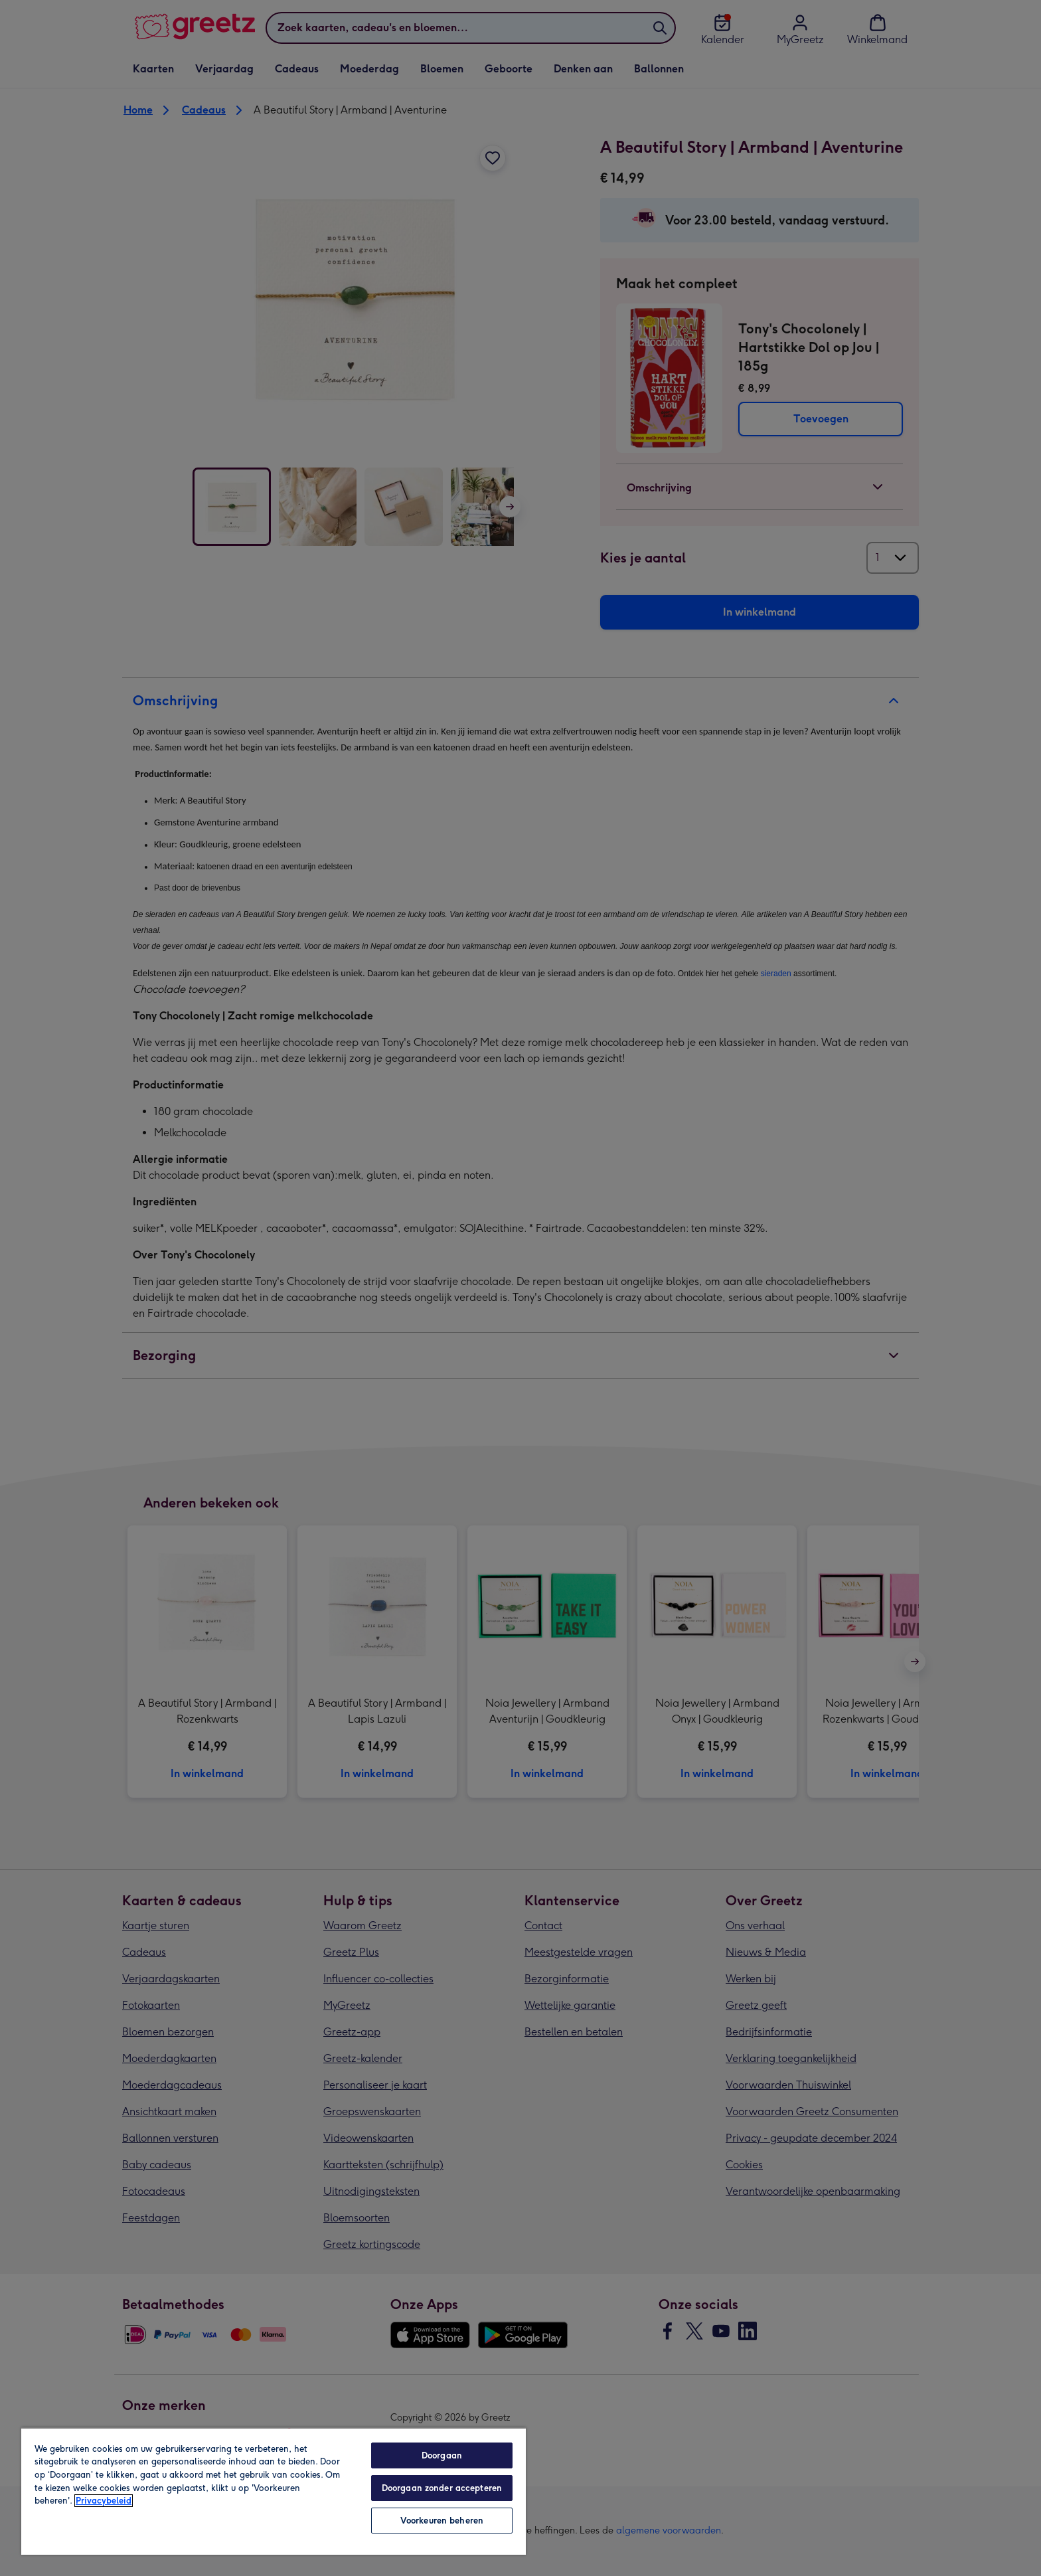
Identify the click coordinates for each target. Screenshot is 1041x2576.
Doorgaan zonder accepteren (442, 2488)
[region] (273, 2491)
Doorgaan (442, 2455)
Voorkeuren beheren (441, 2521)
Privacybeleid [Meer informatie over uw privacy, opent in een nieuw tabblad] (103, 2501)
